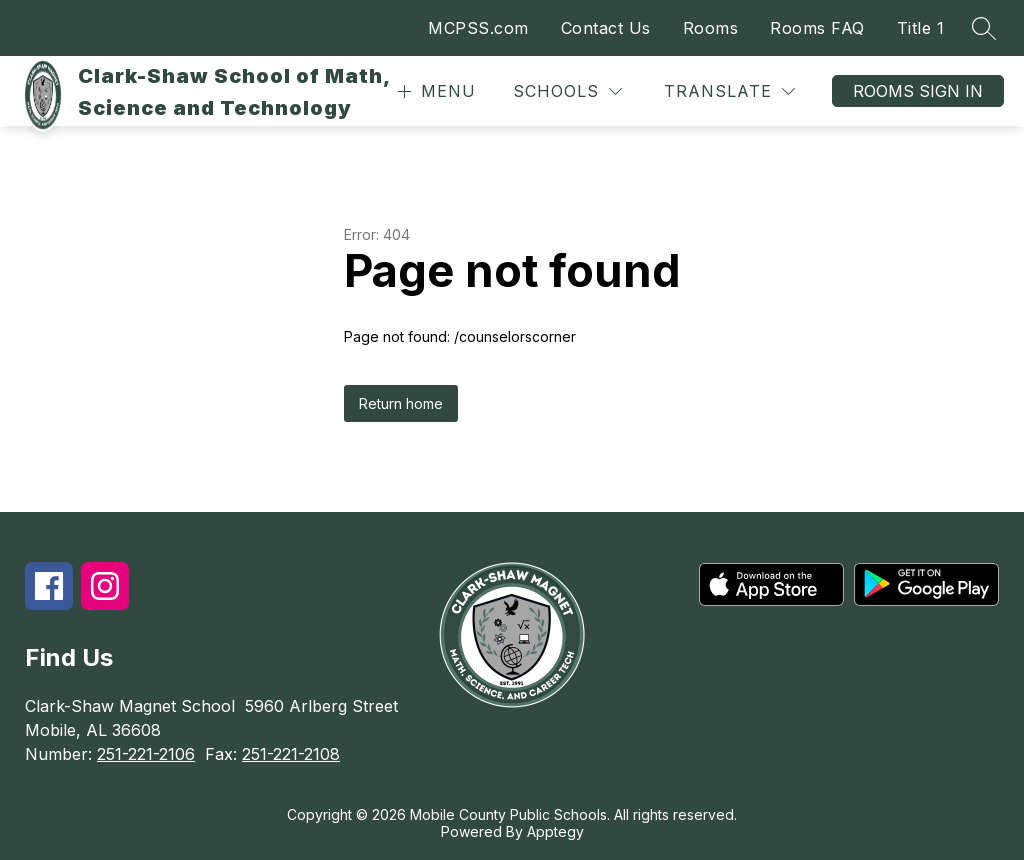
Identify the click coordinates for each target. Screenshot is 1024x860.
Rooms (711, 28)
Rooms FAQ (817, 28)
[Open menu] (434, 91)
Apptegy (555, 831)
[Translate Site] (729, 91)
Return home (401, 403)
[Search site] (984, 28)
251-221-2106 (146, 754)
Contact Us (606, 28)
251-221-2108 (291, 754)
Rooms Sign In (918, 91)
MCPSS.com (478, 28)
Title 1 (921, 28)
